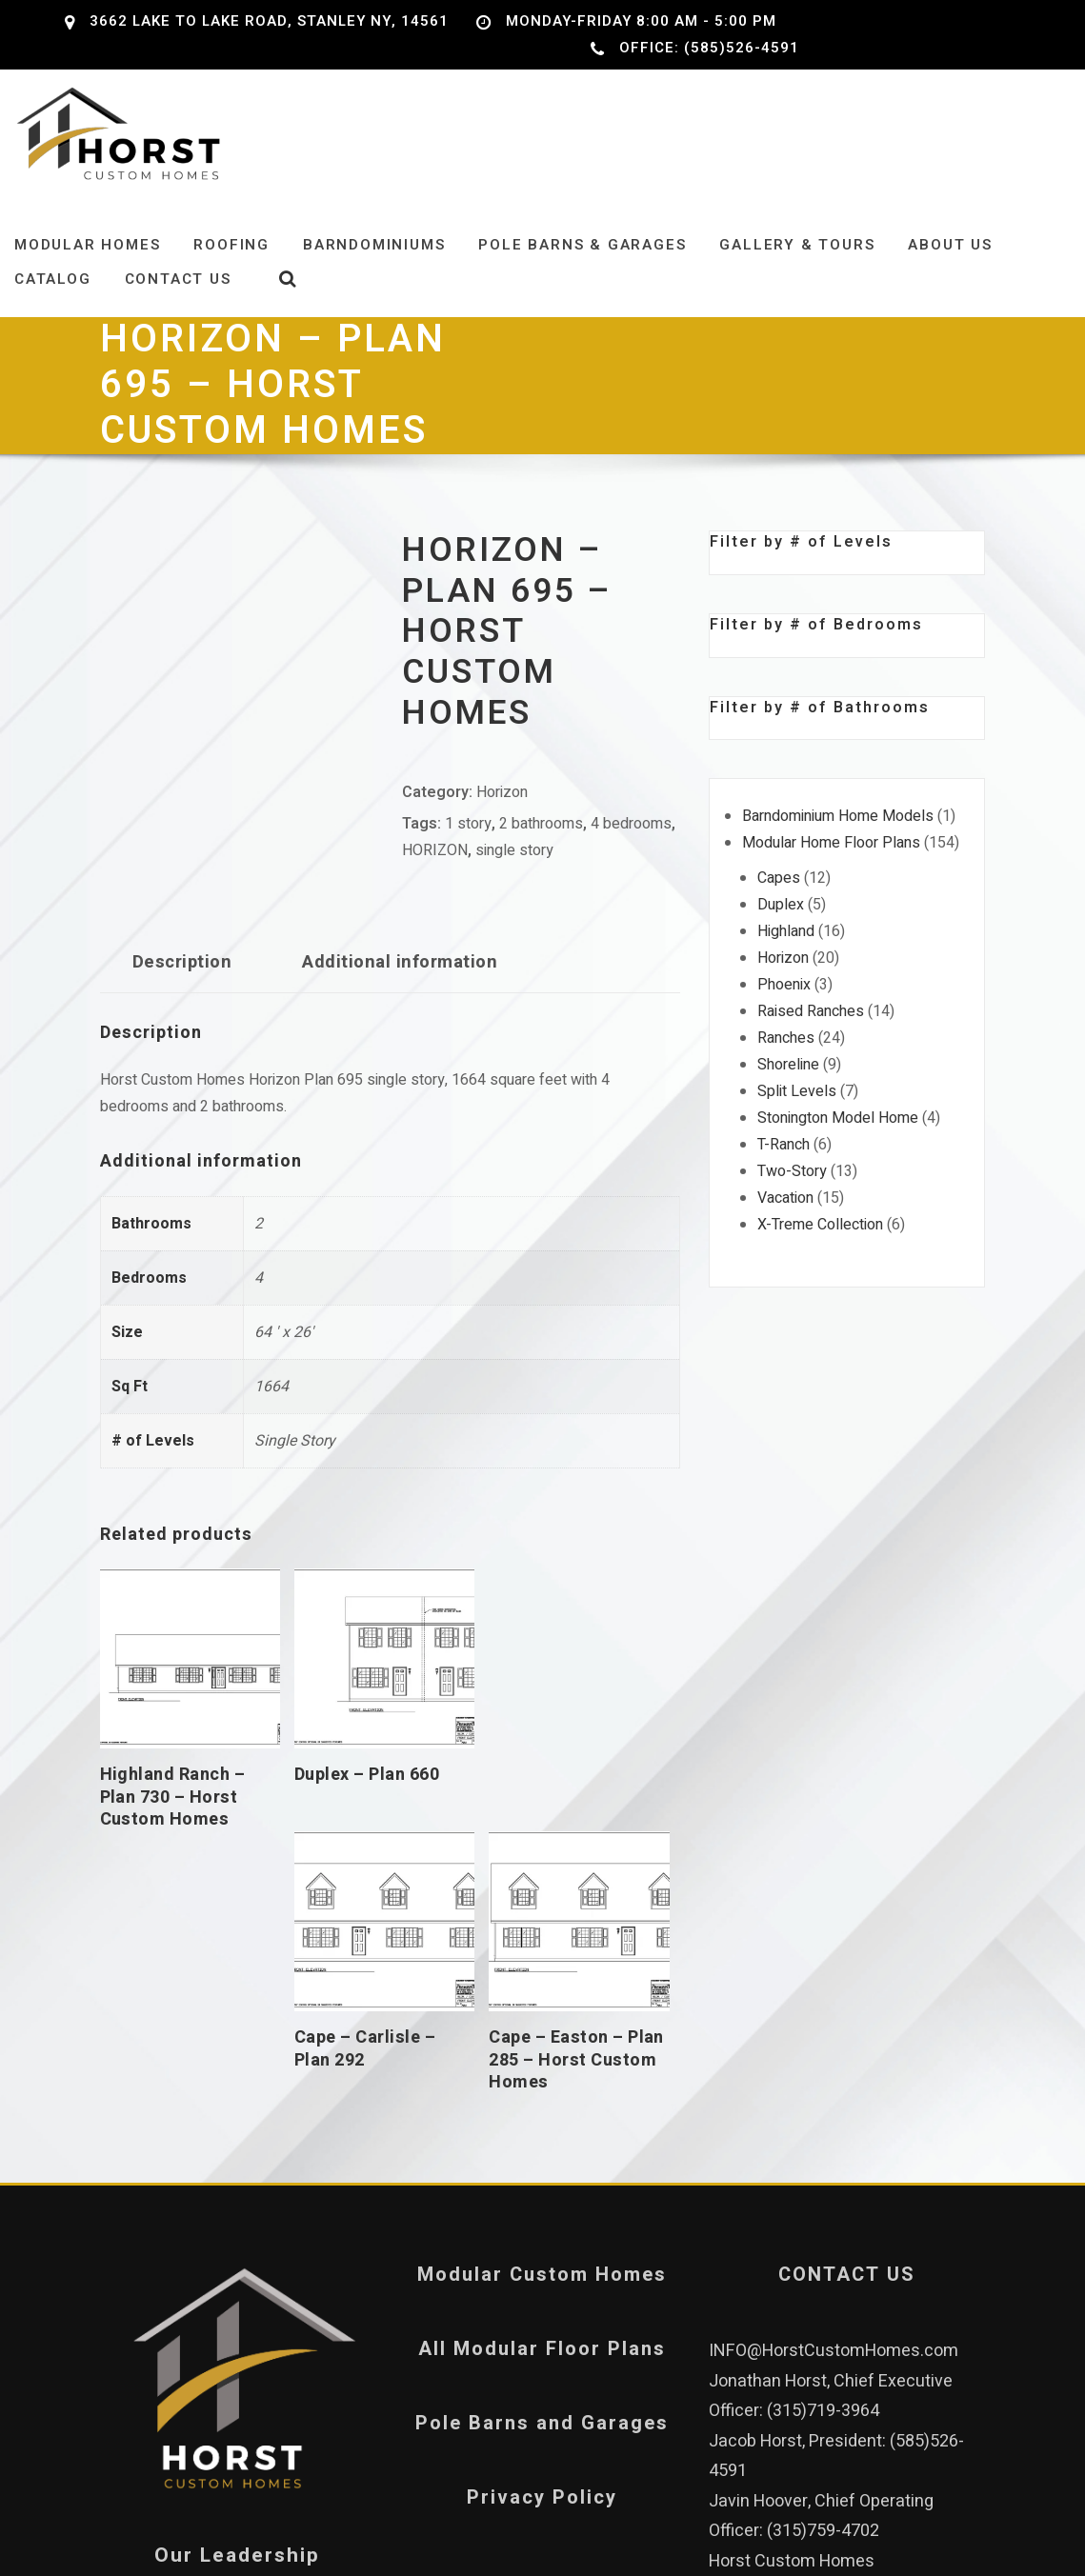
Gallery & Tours (796, 258)
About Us (950, 258)
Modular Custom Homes (542, 2015)
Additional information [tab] (399, 975)
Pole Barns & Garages (582, 258)
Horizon (502, 805)
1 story (468, 837)
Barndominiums (374, 258)
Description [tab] (181, 975)
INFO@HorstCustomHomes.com (833, 2092)
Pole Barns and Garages (542, 2164)
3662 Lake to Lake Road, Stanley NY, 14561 (269, 20)
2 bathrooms (541, 837)
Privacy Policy (542, 2238)
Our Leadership (237, 2295)
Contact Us (178, 293)
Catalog (52, 293)
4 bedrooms (631, 837)
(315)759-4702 (823, 2272)
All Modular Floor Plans (542, 2090)
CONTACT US (846, 2015)
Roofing (231, 258)
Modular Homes (87, 258)
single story (514, 863)
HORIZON (435, 863)
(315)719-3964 (823, 2152)
